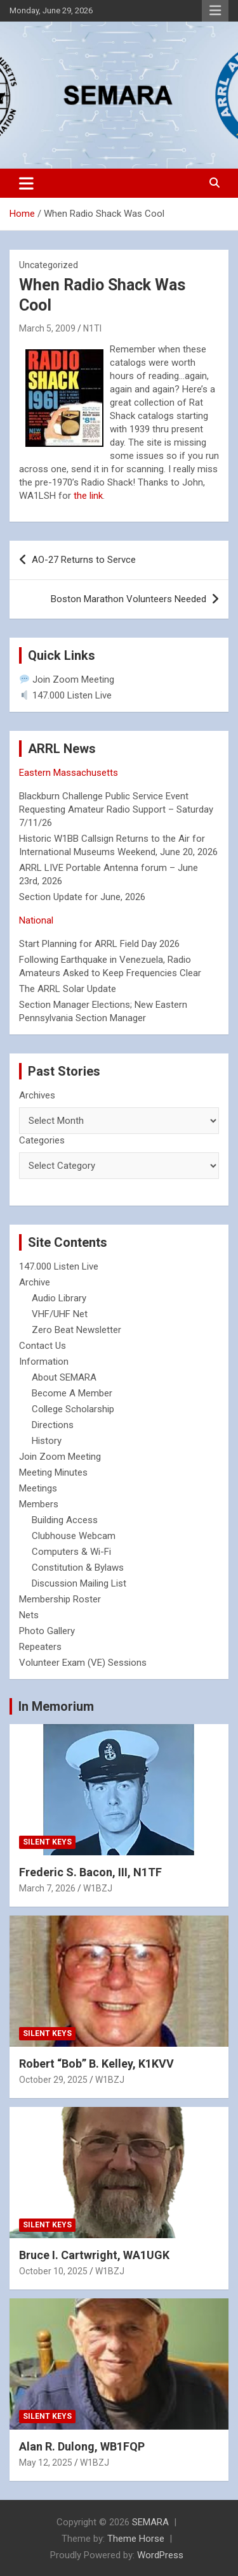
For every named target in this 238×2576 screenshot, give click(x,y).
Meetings (38, 1488)
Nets (29, 1615)
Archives (37, 1095)
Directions (53, 1425)
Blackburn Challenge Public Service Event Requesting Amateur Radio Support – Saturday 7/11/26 (116, 809)
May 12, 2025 (45, 2462)
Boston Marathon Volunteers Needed (128, 599)
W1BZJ (97, 1888)
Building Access (65, 1520)
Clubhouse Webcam (74, 1536)
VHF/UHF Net (60, 1314)
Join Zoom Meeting (67, 679)
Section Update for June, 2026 (82, 897)
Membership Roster (60, 1599)
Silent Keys (47, 1842)
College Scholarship (73, 1409)
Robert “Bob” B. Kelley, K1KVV (96, 2063)
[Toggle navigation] (26, 183)
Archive (34, 1282)
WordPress (160, 2555)
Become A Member (72, 1393)
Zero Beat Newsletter (76, 1330)
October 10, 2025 (53, 2271)
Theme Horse (135, 2538)
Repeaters (40, 1646)
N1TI (92, 328)
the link (88, 495)
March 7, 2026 (47, 1888)
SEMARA (150, 2522)
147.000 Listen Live (66, 695)
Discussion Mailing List (79, 1583)
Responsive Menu (215, 11)
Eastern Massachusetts (68, 772)
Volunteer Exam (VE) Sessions (83, 1662)
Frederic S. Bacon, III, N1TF (90, 1872)
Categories (42, 1140)
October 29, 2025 (53, 2080)
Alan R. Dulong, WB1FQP (82, 2446)
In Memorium (56, 1706)
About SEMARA (64, 1377)
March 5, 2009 (47, 328)
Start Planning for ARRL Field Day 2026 (99, 944)
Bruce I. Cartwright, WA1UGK (94, 2255)
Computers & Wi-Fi (71, 1551)
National (36, 920)
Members (38, 1504)
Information (44, 1361)
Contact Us (42, 1345)
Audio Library (59, 1298)
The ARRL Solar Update (67, 989)
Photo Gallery (47, 1631)
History (47, 1440)
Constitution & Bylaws (78, 1567)
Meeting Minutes (53, 1472)
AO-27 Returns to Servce (84, 559)
